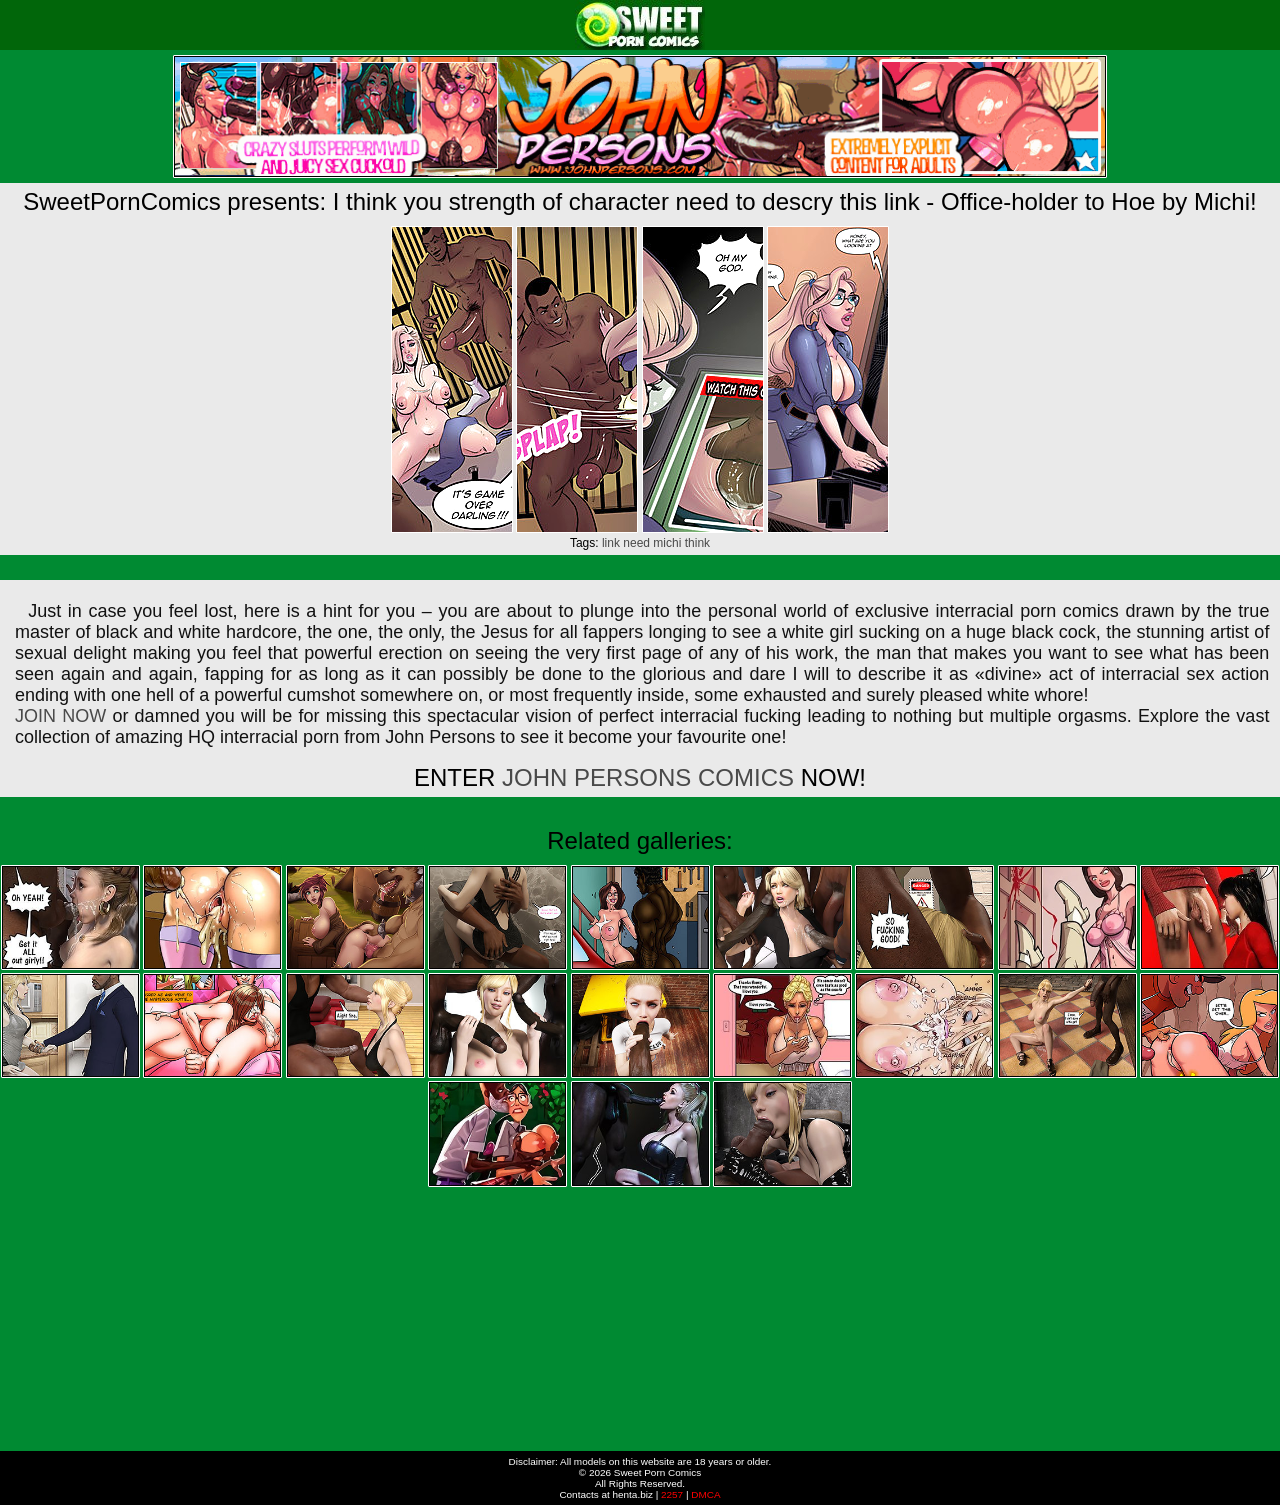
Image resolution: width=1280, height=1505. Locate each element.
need (636, 543)
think (697, 543)
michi (667, 543)
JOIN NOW (60, 716)
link (611, 543)
